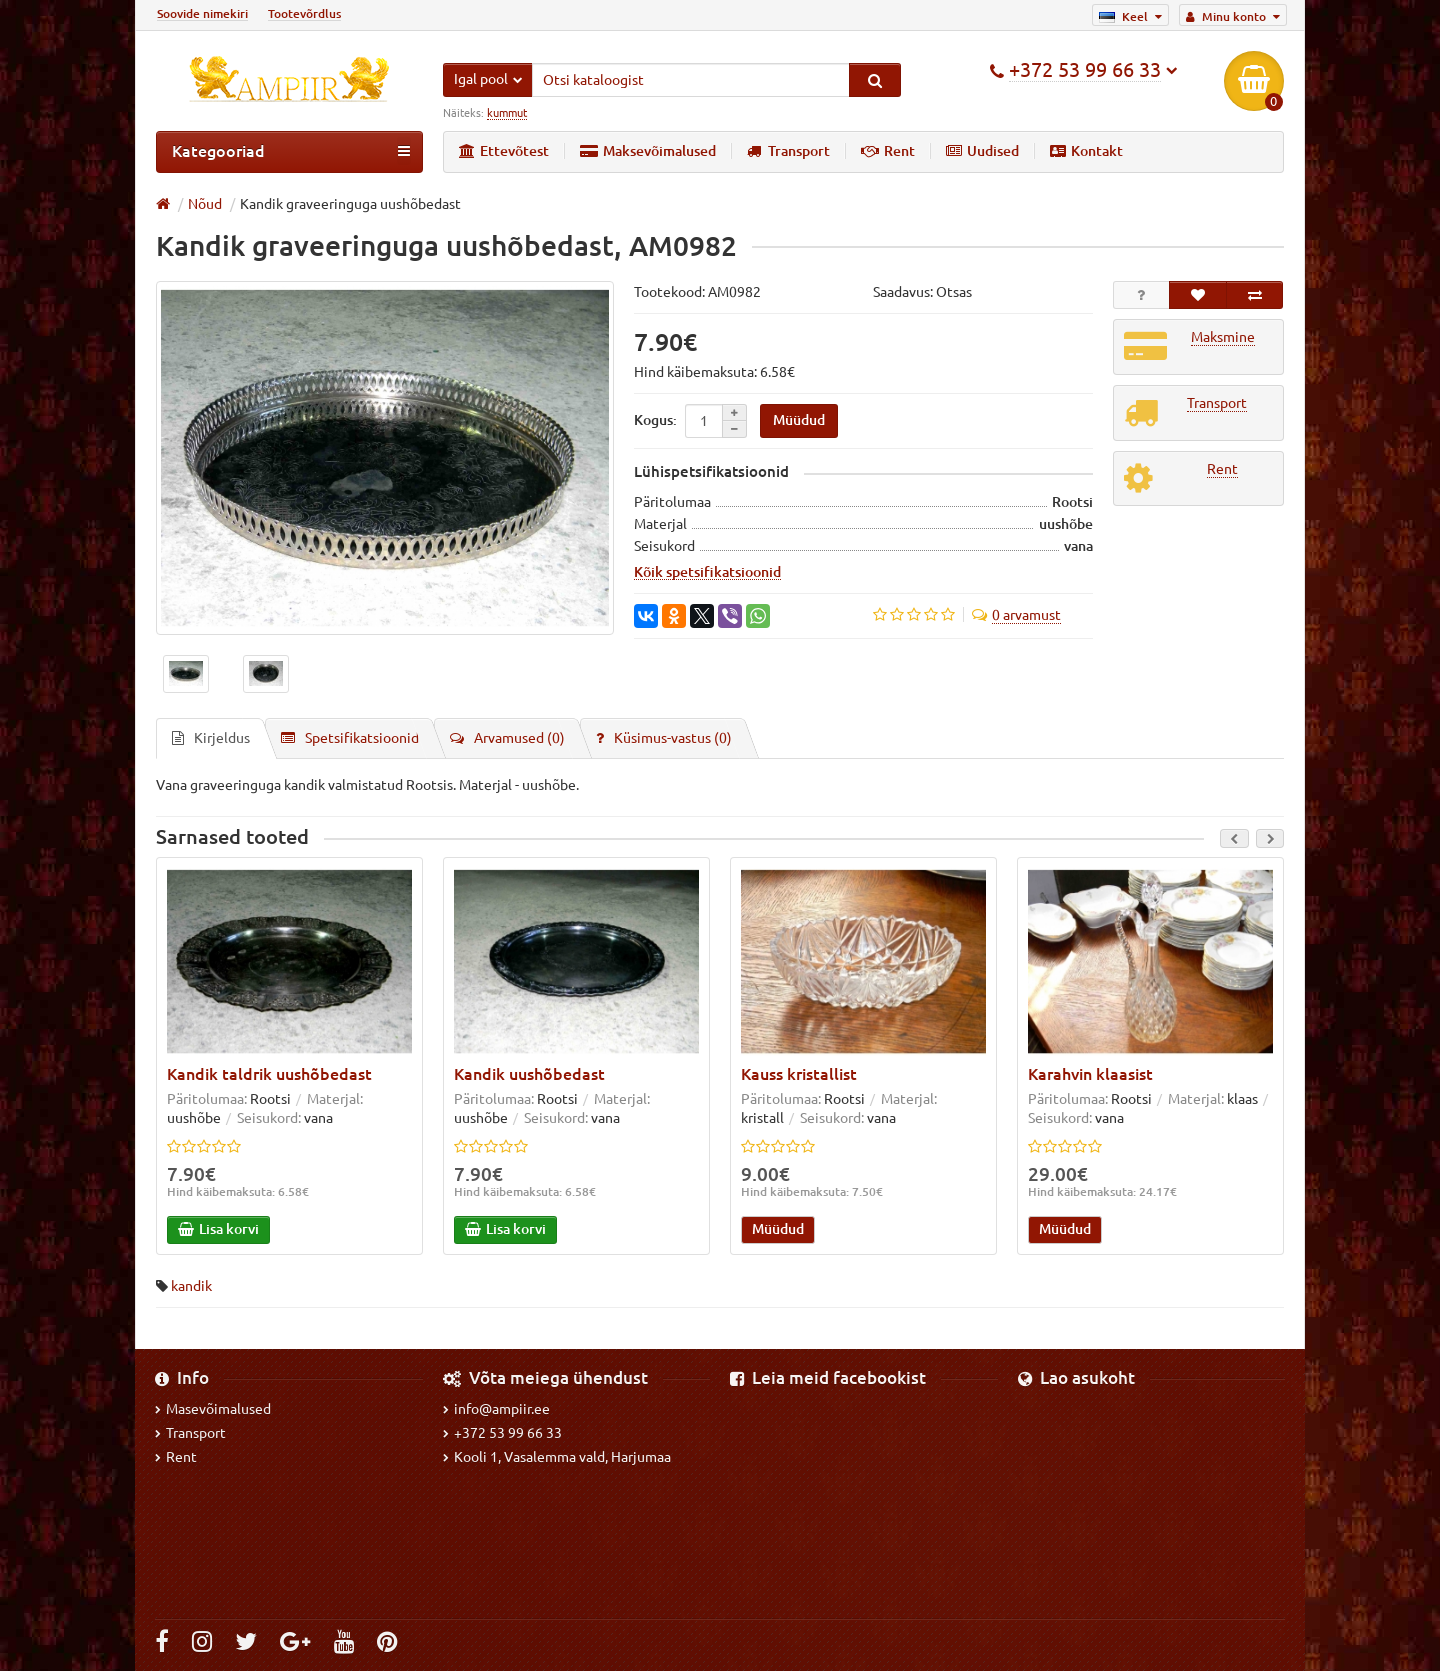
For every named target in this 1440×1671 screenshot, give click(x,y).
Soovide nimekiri (202, 13)
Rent (888, 151)
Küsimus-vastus (664, 739)
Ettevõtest (504, 151)
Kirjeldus (211, 739)
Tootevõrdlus (304, 13)
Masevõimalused (213, 1409)
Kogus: (655, 420)
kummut (507, 113)
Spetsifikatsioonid (350, 739)
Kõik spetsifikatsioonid (707, 573)
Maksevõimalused (648, 151)
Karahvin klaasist (1090, 1075)
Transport (788, 151)
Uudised (982, 151)
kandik (191, 1287)
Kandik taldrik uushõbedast (269, 1075)
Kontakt (1086, 151)
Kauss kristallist (799, 1075)
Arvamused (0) (507, 739)
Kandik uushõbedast (529, 1075)
